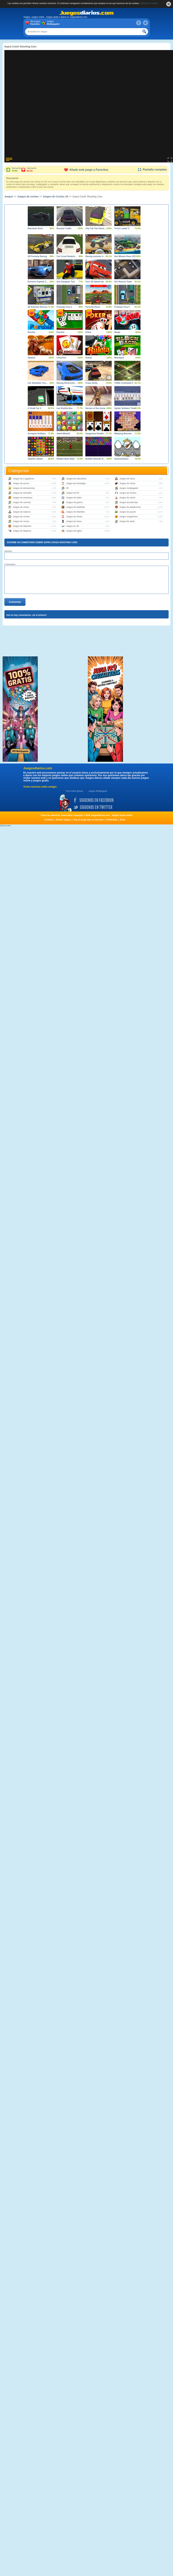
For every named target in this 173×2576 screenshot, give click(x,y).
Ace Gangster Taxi (66, 281)
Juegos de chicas (74, 516)
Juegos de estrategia (76, 483)
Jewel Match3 (63, 433)
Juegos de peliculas (128, 502)
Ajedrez (31, 357)
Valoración (16, 169)
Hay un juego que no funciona (88, 819)
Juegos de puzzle (127, 512)
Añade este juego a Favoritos (86, 170)
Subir (122, 819)
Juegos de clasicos (22, 512)
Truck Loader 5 (121, 228)
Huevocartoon (121, 459)
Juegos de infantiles (75, 512)
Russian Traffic (64, 228)
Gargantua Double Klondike (95, 433)
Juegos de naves (127, 497)
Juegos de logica (74, 531)
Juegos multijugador (128, 488)
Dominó (60, 332)
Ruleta (88, 357)
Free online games (74, 791)
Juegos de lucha (127, 478)
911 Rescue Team (123, 281)
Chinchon (61, 357)
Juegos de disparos (22, 531)
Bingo (117, 332)
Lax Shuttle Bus (65, 408)
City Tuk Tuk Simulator (95, 228)
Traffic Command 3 (123, 383)
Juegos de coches (27, 196)
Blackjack (119, 357)
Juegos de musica (127, 493)
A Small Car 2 (34, 408)
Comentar (15, 601)
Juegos (52, 22)
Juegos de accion (21, 483)
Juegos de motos (127, 483)
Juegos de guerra (74, 502)
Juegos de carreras (22, 502)
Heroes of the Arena (95, 408)
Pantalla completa (152, 169)
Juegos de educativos (76, 478)
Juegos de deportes (22, 526)
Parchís (31, 332)
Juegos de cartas (21, 507)
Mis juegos (36, 22)
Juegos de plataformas (130, 507)
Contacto (48, 819)
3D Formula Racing (37, 256)
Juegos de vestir (127, 521)
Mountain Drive (35, 228)
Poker (88, 332)
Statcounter (5, 825)
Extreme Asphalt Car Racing (38, 281)
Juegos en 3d (72, 526)
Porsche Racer (92, 307)
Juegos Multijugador (97, 791)
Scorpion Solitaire (37, 433)
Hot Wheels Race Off (124, 256)
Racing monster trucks (95, 256)
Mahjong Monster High (124, 433)
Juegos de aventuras (22, 497)
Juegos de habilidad (75, 507)
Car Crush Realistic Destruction (67, 256)
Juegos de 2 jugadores (23, 478)
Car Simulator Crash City (38, 383)
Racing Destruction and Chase (67, 383)
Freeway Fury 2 (64, 307)
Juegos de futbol (73, 497)
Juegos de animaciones (24, 488)
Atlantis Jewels (35, 459)
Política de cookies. (149, 3)
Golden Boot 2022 (65, 459)
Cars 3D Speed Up (94, 281)
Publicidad (111, 819)
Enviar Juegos (63, 819)
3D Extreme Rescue (37, 307)
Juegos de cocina (21, 521)
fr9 (67, 488)
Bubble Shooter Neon (95, 459)
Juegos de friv (72, 493)
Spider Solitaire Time (124, 408)
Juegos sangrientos (128, 516)
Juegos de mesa (73, 521)
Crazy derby (91, 383)
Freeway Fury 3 (122, 307)
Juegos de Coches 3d (55, 196)
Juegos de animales (22, 493)
